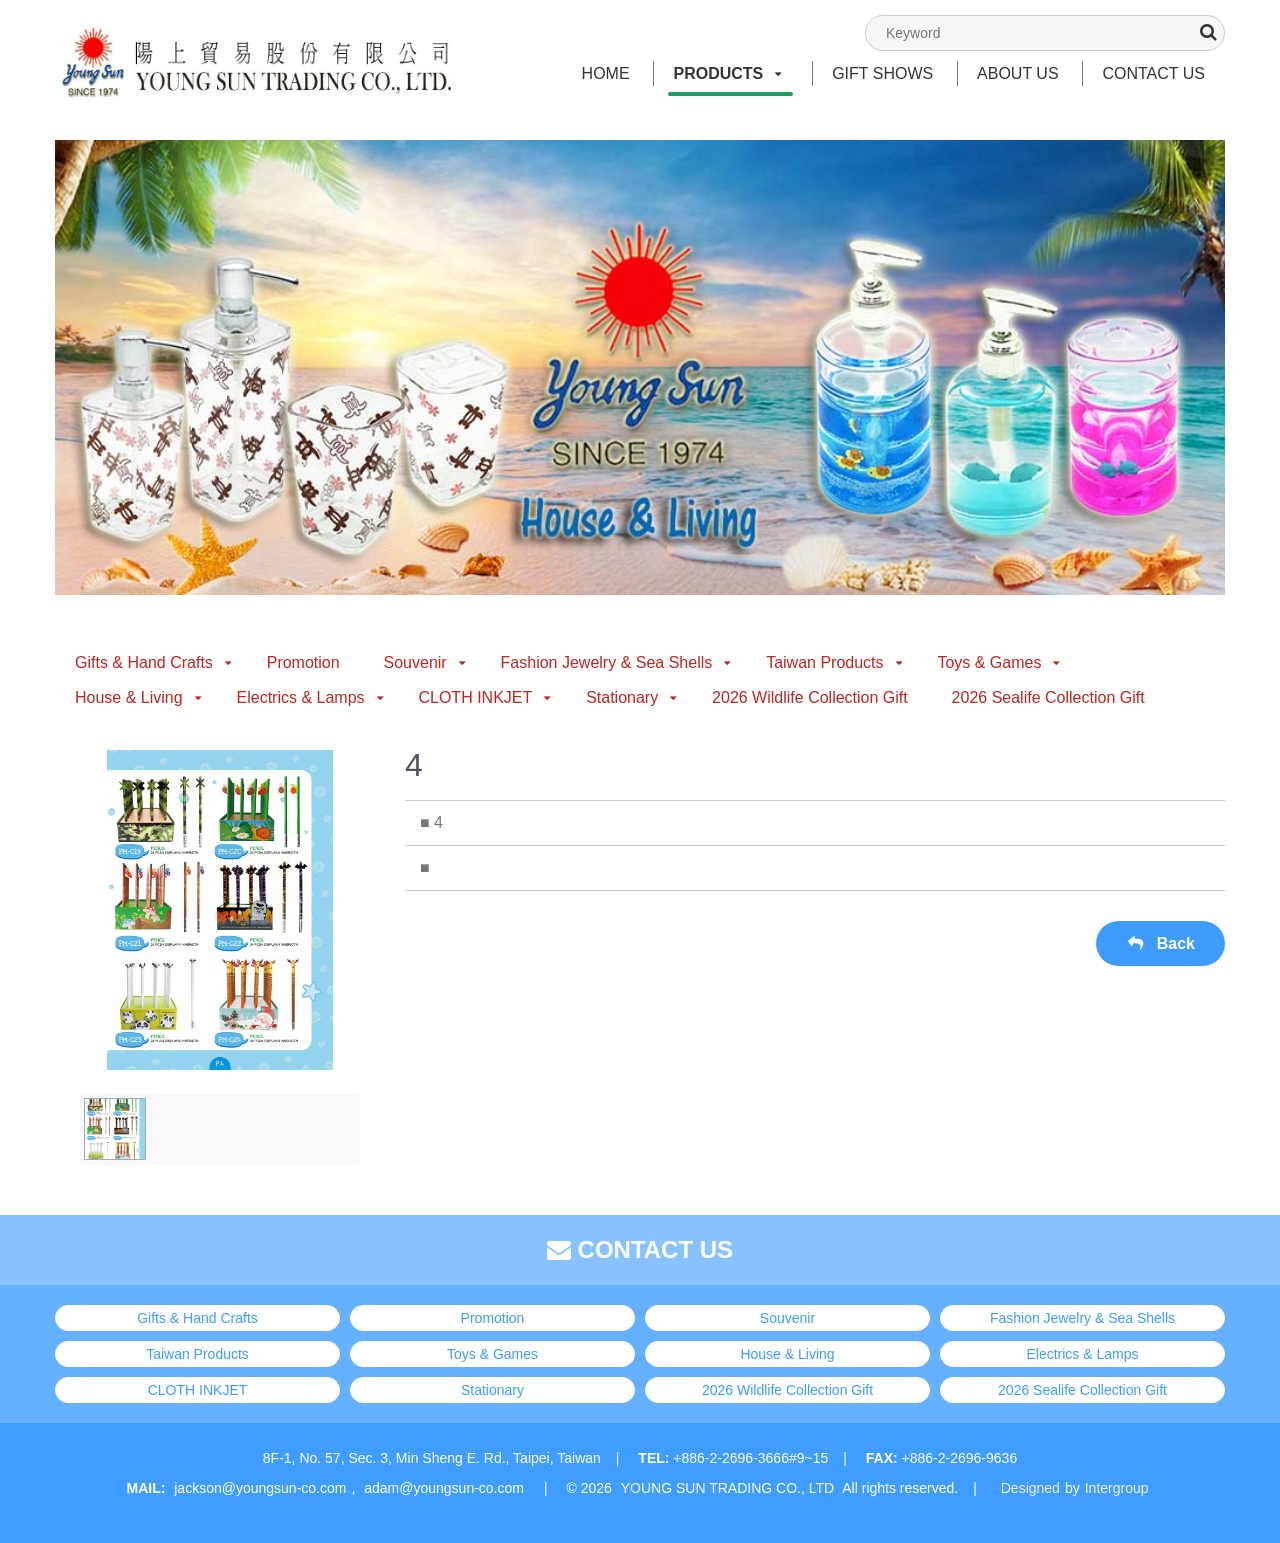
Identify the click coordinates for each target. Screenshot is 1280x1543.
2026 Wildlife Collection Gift (810, 697)
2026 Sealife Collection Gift (1048, 697)
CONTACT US (1153, 73)
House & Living (138, 697)
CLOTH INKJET (484, 697)
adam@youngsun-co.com (444, 1488)
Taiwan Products (834, 662)
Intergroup (1117, 1488)
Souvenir (425, 662)
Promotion (303, 662)
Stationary (631, 697)
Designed (1030, 1488)
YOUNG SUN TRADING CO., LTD (727, 1488)
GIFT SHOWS (882, 73)
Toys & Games (998, 662)
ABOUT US (1018, 73)
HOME (606, 73)
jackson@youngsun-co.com (260, 1488)
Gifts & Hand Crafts (153, 662)
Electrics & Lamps (310, 697)
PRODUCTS (727, 73)
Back (1160, 943)
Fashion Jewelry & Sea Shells (616, 662)
